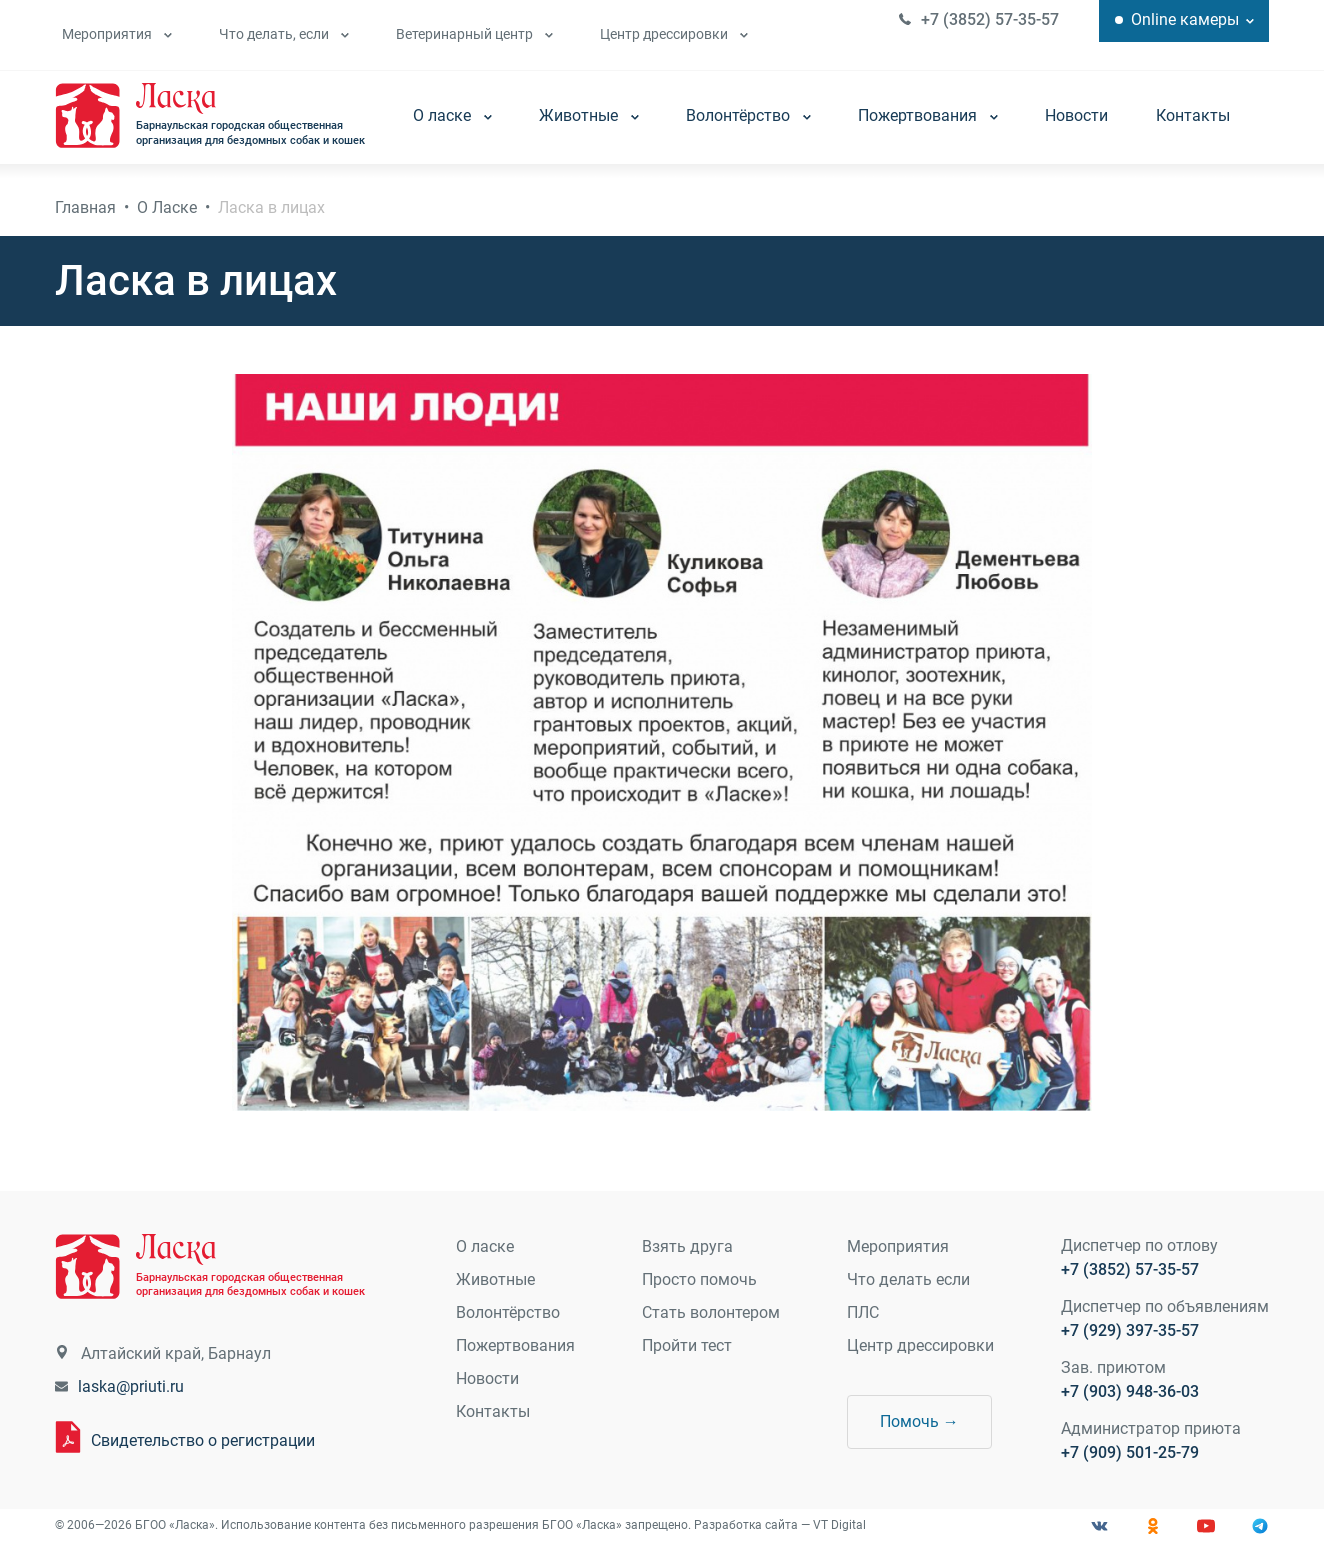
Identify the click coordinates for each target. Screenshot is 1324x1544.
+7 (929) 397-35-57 (1129, 1331)
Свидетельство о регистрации (204, 1440)
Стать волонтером (711, 1312)
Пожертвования (929, 115)
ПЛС (863, 1312)
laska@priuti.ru (132, 1387)
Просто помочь (699, 1279)
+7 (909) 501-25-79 (1129, 1453)
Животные (590, 115)
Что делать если (908, 1279)
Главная (86, 207)
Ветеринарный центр (473, 34)
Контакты (1194, 115)
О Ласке (168, 207)
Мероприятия (116, 34)
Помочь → (919, 1421)
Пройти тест (687, 1345)
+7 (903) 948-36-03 (1129, 1392)
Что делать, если (283, 34)
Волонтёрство (749, 115)
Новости (1077, 115)
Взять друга (687, 1246)
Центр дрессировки (673, 34)
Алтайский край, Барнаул (177, 1354)
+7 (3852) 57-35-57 (989, 19)
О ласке (453, 115)
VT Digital (840, 1526)
